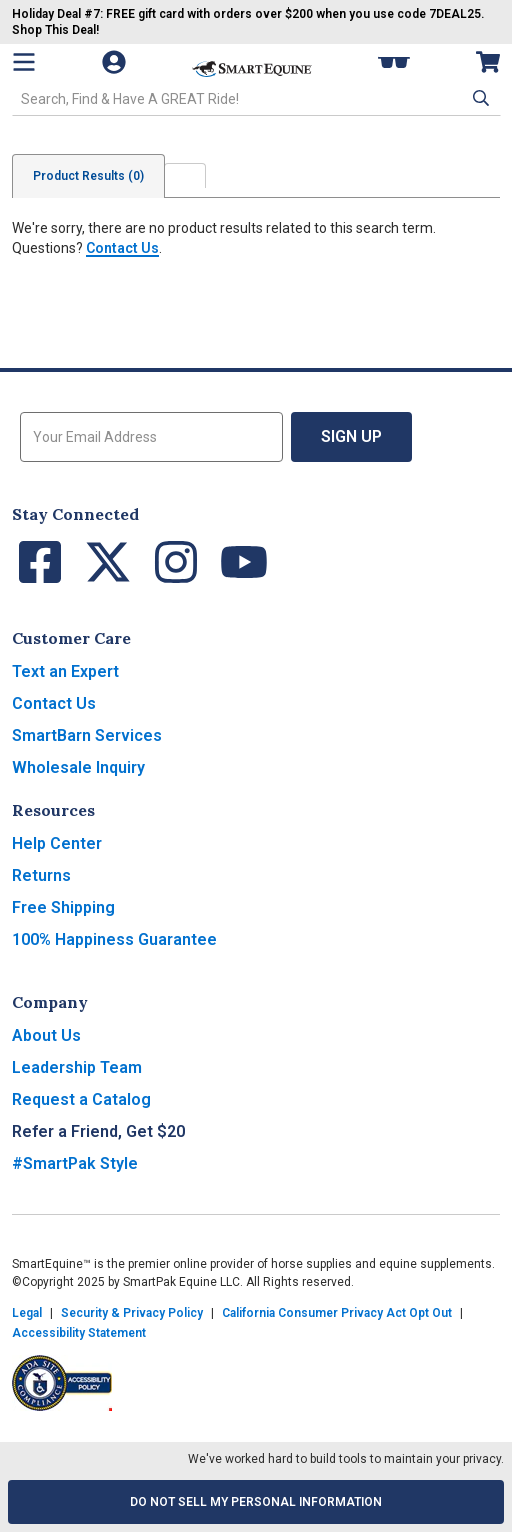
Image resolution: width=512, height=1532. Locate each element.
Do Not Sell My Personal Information (256, 1502)
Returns (41, 875)
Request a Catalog (81, 1099)
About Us (46, 1035)
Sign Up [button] (351, 436)
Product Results (88, 176)
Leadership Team (77, 1067)
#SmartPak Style (75, 1163)
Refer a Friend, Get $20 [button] (98, 1131)
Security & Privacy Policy (132, 1313)
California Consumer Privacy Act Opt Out (337, 1313)
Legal (27, 1313)
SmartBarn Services (87, 735)
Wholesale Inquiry (78, 767)
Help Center (57, 843)
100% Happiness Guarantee (114, 939)
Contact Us (122, 248)
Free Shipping (63, 907)
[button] (479, 98)
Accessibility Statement (79, 1333)
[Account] (116, 62)
